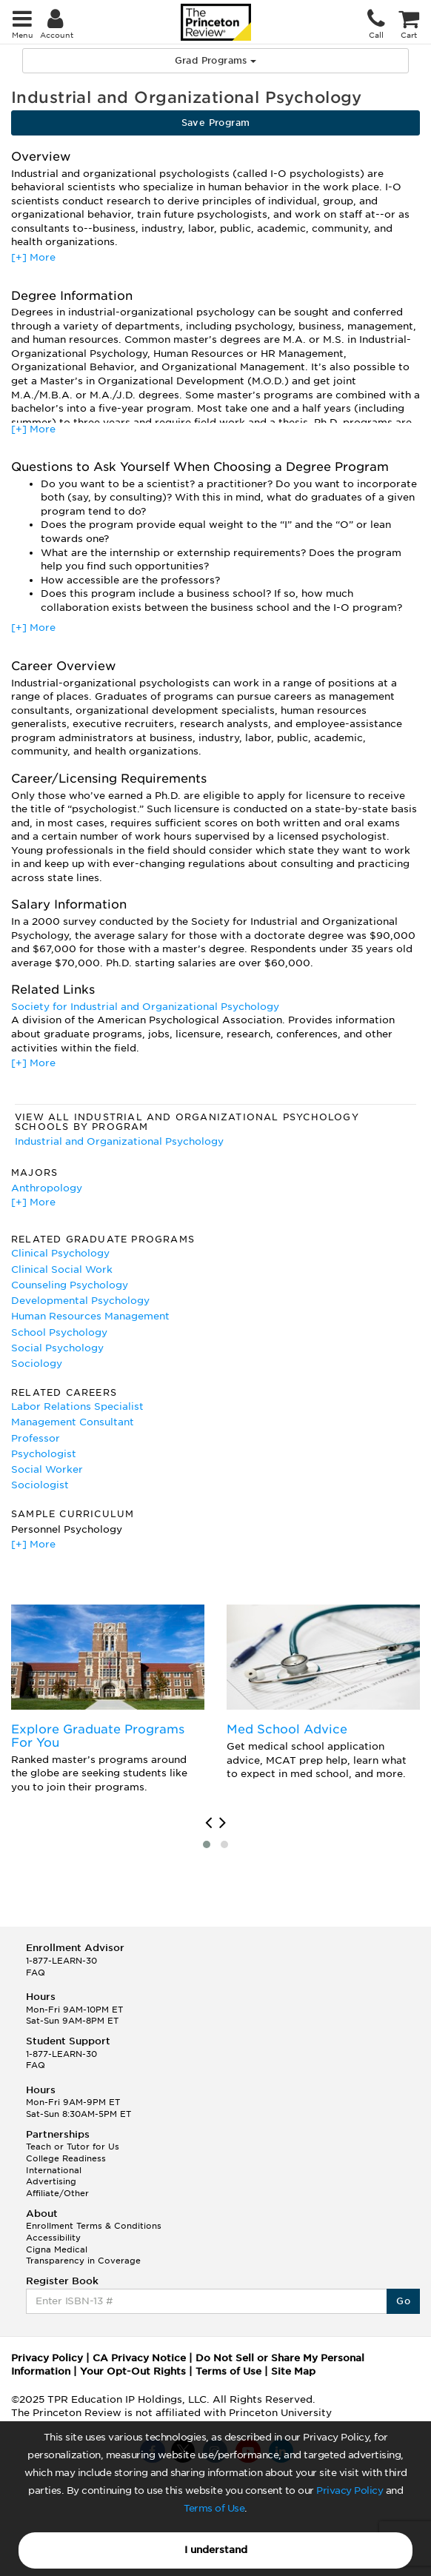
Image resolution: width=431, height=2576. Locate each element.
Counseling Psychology (69, 1285)
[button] (207, 1844)
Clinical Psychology (60, 1253)
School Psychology (59, 1332)
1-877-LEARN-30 (61, 1961)
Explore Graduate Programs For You (97, 1736)
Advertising (51, 2181)
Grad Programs (216, 60)
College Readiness (66, 2158)
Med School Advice (287, 1729)
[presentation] (208, 1823)
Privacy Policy (349, 2490)
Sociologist (40, 1485)
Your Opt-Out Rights (133, 2371)
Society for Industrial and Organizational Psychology (145, 1006)
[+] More (33, 257)
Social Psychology (57, 1348)
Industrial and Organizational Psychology (119, 1141)
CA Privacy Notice (139, 2357)
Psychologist (43, 1453)
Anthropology (46, 1188)
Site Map (293, 2371)
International (53, 2170)
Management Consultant (72, 1422)
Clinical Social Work (62, 1269)
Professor (35, 1438)
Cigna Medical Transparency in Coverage (83, 2255)
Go (403, 2300)
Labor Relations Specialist (77, 1406)
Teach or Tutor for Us (72, 2146)
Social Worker (47, 1469)
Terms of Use (214, 2508)
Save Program (215, 122)
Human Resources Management (90, 1316)
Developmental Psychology (80, 1300)
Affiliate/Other (57, 2193)
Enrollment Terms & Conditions (93, 2226)
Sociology (36, 1363)
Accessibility (53, 2237)
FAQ (35, 1972)
